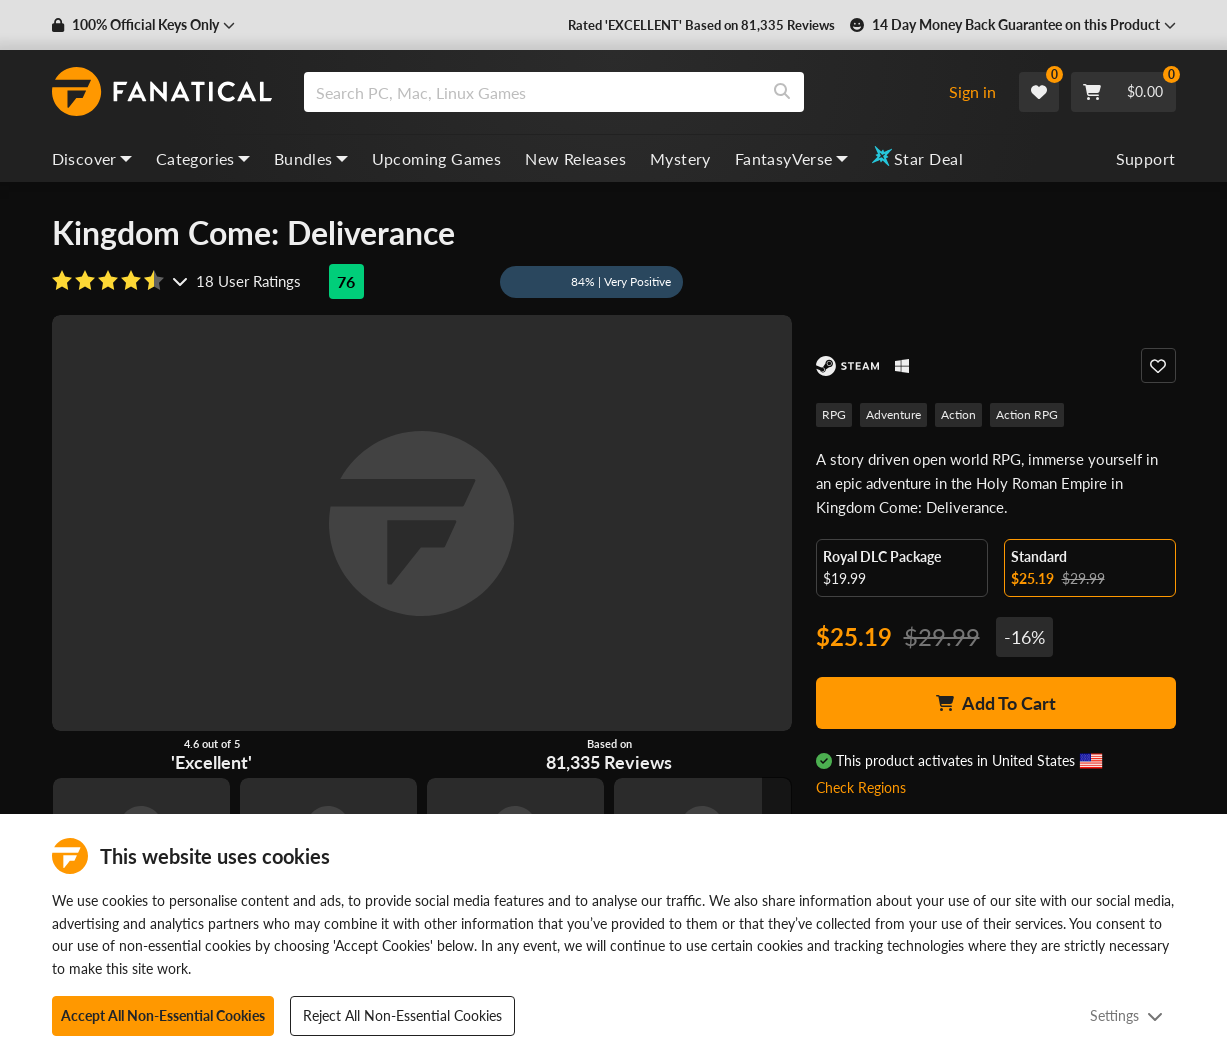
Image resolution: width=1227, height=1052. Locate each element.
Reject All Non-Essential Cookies (402, 1015)
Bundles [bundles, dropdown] (311, 158)
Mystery (680, 158)
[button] (139, 25)
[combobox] (617, 92)
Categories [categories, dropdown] (203, 158)
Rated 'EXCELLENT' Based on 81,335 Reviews (715, 25)
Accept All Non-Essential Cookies (163, 1015)
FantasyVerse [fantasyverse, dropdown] (791, 158)
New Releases (575, 158)
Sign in (972, 91)
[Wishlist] (1039, 92)
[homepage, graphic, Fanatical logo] (162, 92)
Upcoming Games (437, 158)
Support (1146, 158)
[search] (532, 92)
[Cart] (1123, 92)
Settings (1126, 1015)
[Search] (782, 92)
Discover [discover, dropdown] (92, 158)
